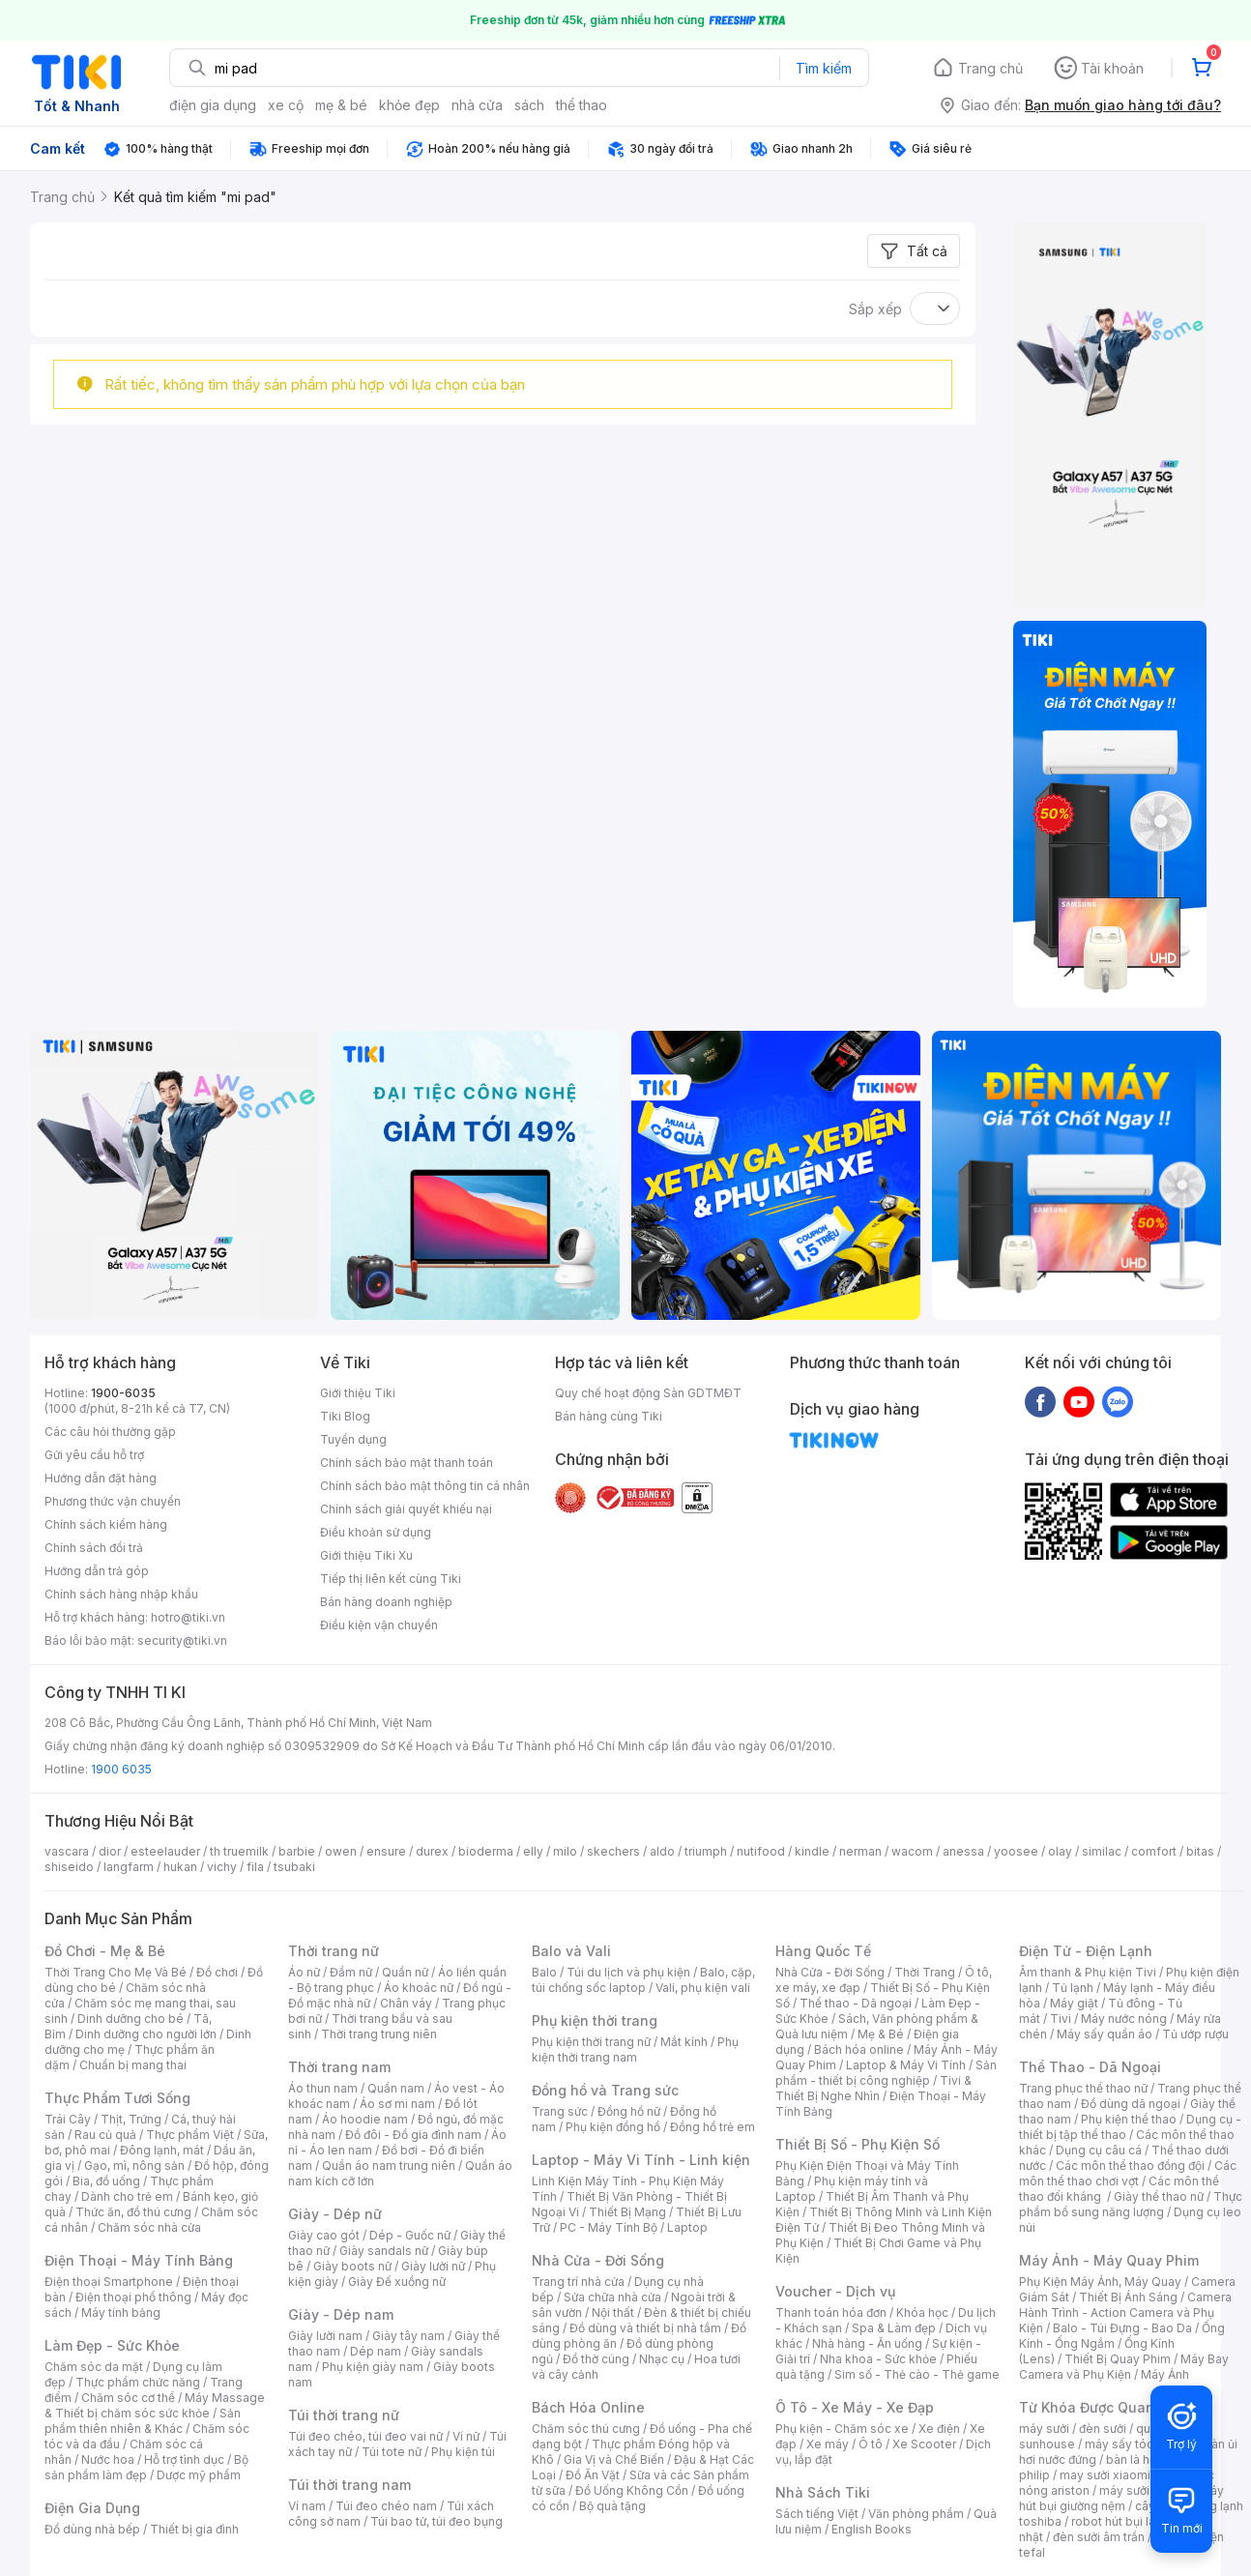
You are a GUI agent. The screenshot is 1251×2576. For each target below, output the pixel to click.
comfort (1154, 1851)
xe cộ (286, 105)
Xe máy (827, 2444)
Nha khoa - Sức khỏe (878, 2359)
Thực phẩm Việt (190, 2134)
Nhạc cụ (661, 2359)
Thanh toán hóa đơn (831, 2312)
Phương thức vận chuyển (112, 1501)
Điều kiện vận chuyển (379, 1625)
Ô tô (870, 2444)
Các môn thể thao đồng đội (1130, 2165)
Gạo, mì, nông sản (134, 2165)
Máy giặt (1074, 2003)
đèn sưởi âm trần (1099, 2537)
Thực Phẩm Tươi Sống (117, 2098)
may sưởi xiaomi (1105, 2475)
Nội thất (613, 2312)
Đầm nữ (351, 1972)
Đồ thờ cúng (596, 2359)
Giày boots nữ (352, 2266)
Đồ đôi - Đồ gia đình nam (413, 2134)
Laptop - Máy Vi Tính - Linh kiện (641, 2160)
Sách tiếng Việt (816, 2513)
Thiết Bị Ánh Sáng (1128, 2297)
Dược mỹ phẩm (199, 2475)
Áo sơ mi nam (397, 2103)
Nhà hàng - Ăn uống (867, 2343)
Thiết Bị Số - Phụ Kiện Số (857, 2144)
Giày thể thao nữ (1159, 2196)
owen (341, 1851)
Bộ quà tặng (612, 2506)
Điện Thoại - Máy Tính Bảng (138, 2260)
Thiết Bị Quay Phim (1117, 2359)
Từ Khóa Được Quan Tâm (1103, 2407)
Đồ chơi (217, 1972)
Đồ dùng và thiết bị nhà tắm (645, 2328)
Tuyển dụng (353, 1439)
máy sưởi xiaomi (1144, 2490)
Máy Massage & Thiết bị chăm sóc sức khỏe (154, 2405)
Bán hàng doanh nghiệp (386, 1602)
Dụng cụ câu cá (1099, 2150)
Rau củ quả (105, 2134)
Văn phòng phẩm (916, 2513)
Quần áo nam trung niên (388, 2165)
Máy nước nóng (1124, 2018)
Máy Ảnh (1165, 2374)
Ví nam (307, 2506)
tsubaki (294, 1866)
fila (255, 1866)
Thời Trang (924, 1972)
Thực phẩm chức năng (137, 2382)
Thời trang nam (339, 2067)
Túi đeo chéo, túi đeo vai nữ (365, 2436)
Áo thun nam (323, 2088)
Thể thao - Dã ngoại (856, 2003)
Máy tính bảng (120, 2312)
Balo (544, 1972)
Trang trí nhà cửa (578, 2281)
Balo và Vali (571, 1951)
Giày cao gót (324, 2235)
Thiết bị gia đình (194, 2529)
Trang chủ (990, 68)
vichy (222, 1866)
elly (533, 1851)
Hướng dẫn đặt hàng (100, 1478)
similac (1101, 1851)
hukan (180, 1866)
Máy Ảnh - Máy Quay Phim (1109, 2260)
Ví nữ (466, 2436)
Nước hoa (107, 2459)
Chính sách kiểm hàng (105, 1524)
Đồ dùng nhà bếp (92, 2529)
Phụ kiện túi (463, 2451)
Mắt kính (684, 2041)
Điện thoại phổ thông (133, 2297)
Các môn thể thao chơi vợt (1127, 2173)
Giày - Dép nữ (335, 2214)
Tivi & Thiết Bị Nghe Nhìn (873, 2088)
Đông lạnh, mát (162, 2150)
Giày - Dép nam (340, 2314)
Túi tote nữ (392, 2451)
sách (529, 105)
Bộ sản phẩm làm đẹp (146, 2467)
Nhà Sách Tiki (822, 2492)
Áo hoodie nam (365, 2119)
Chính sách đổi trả (93, 1547)
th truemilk (239, 1851)
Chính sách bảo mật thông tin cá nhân (425, 1485)
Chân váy (406, 2003)
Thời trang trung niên (379, 2034)
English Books (871, 2529)
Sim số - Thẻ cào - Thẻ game (917, 2374)
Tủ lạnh (1072, 1987)
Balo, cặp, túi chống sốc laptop (643, 1980)
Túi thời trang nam (349, 2484)
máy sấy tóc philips (1139, 2444)
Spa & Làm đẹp (894, 2328)
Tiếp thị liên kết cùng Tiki (390, 1578)
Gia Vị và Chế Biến (614, 2459)
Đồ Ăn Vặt (593, 2475)
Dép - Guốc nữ (410, 2235)
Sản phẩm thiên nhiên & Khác (142, 2421)
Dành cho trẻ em (127, 2196)
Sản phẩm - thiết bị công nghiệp (886, 2073)
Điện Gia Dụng (92, 2508)
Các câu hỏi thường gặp (110, 1431)
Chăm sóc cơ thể (128, 2397)
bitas (1200, 1851)
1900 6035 (121, 1769)
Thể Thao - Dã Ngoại (1090, 2067)
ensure (386, 1851)
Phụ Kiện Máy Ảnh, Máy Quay (1100, 2281)
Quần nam (395, 2088)
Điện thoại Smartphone (108, 2281)
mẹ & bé (341, 105)
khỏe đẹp (409, 105)
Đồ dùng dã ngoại (1130, 2103)
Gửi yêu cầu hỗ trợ (94, 1455)
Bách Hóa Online (588, 2407)
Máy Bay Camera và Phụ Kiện (1124, 2367)
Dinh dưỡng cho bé (130, 2018)
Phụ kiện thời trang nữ (591, 2041)
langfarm (128, 1866)
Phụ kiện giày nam (372, 2366)
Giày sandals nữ (383, 2250)
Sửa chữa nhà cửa (612, 2297)
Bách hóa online (859, 2049)
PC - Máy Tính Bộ (608, 2227)
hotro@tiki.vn (188, 1617)
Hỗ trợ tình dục (184, 2459)
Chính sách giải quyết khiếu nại (406, 1509)
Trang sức (560, 2111)
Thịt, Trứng (131, 2119)
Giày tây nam (408, 2335)
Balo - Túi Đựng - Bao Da (1122, 2328)
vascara (66, 1851)
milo (565, 1851)
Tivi (1060, 2018)
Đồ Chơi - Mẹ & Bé (104, 1951)
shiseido (69, 1866)
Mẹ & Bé (881, 2034)
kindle (812, 1851)
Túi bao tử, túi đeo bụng (436, 2521)
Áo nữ (304, 1972)
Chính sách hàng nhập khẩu (121, 1594)
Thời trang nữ (333, 1951)
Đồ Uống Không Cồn (631, 2490)
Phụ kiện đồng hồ (613, 2127)
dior (110, 1851)
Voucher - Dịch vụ (835, 2291)
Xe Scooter (924, 2444)
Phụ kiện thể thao (1129, 2119)
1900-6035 (123, 1393)
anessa (963, 1851)
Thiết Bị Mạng (627, 2212)
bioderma (485, 1851)
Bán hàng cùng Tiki (608, 1416)
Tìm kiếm (824, 68)
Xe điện (939, 2428)
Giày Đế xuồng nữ (397, 2281)
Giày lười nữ (433, 2266)
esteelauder (165, 1851)
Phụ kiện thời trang (594, 2020)
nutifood (761, 1851)
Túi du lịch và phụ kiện (628, 1972)
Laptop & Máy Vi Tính (906, 2065)
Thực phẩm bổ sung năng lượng (1130, 2204)
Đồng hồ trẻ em (712, 2127)
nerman (860, 1851)
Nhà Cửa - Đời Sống (598, 2260)
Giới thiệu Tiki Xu (366, 1555)
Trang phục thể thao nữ (1083, 2088)
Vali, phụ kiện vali (702, 1987)
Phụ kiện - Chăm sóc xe (842, 2428)
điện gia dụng (212, 105)
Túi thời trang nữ (343, 2415)
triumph (705, 1851)
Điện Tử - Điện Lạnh (1085, 1951)
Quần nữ (405, 1972)
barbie (296, 1851)
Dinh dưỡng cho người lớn (146, 2034)
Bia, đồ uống (106, 2181)
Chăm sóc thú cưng (586, 2428)
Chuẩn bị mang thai (133, 2065)
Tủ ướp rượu (1195, 2034)
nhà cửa (477, 105)
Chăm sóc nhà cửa (149, 2227)
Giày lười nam (325, 2335)
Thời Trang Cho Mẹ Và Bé (115, 1972)
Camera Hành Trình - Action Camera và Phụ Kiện (1125, 2312)
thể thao (581, 105)
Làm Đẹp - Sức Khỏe (112, 2345)
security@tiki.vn (182, 1640)
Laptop (687, 2227)
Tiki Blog (345, 1416)
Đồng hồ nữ (628, 2111)
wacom (912, 1851)
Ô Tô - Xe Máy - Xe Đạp (854, 2407)
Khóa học (922, 2312)
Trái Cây (67, 2119)
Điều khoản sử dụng (375, 1532)
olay (1060, 1851)
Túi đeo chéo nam (386, 2506)
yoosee (1016, 1851)
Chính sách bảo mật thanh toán (406, 1462)
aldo (662, 1851)
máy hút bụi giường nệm (1121, 2498)
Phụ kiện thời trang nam (635, 2049)
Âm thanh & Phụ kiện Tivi (1087, 1972)
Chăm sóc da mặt (93, 2366)
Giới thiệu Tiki (357, 1393)
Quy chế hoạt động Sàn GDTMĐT (648, 1393)
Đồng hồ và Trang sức (605, 2090)
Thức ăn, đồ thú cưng (133, 2212)
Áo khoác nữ (418, 1987)
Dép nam (375, 2351)
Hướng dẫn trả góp (96, 1571)
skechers (613, 1851)
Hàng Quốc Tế (823, 1951)
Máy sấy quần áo (1104, 2034)
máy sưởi (1044, 2428)
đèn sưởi (1102, 2428)
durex (432, 1851)
